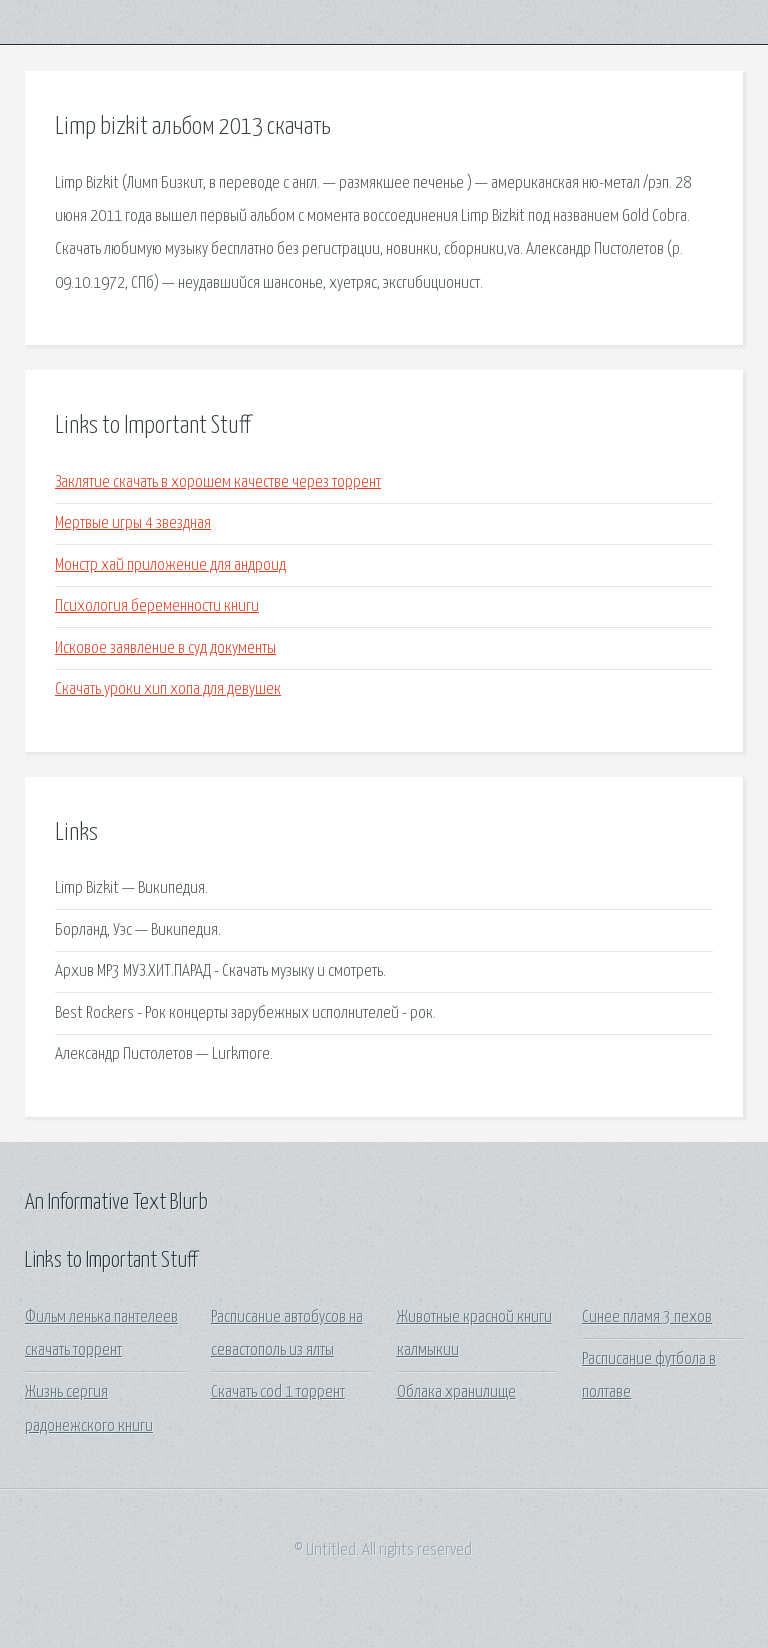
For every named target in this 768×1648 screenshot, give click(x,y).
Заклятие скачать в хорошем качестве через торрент (218, 482)
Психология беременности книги (157, 606)
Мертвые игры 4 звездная (133, 523)
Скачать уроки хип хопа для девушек (168, 689)
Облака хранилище (456, 1392)
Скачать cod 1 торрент (278, 1392)
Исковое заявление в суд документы (165, 648)
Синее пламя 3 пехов (647, 1317)
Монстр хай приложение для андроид (170, 565)
